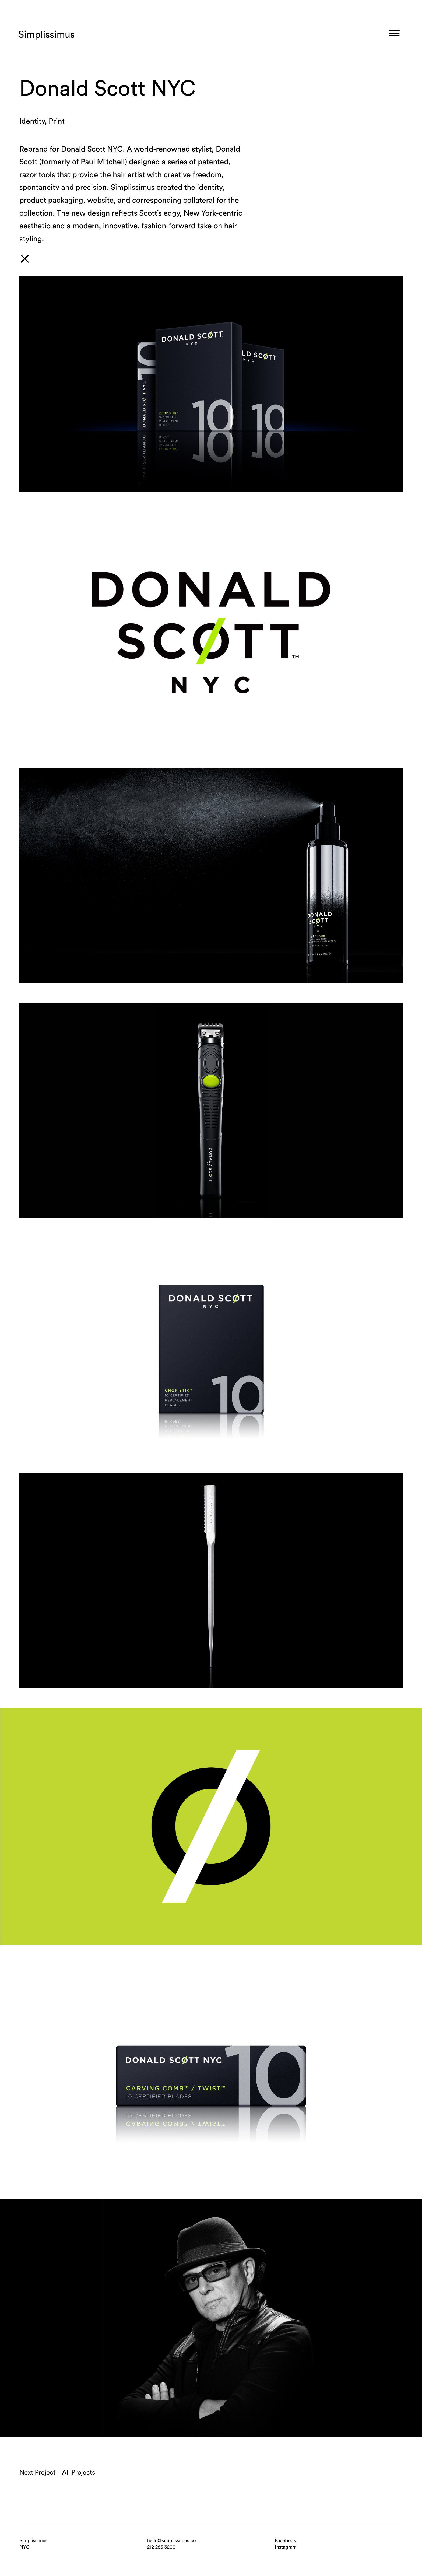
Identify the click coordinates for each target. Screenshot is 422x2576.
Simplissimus (46, 34)
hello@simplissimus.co (171, 2540)
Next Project (37, 2472)
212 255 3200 (161, 2547)
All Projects (78, 2472)
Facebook (285, 2540)
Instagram (286, 2547)
